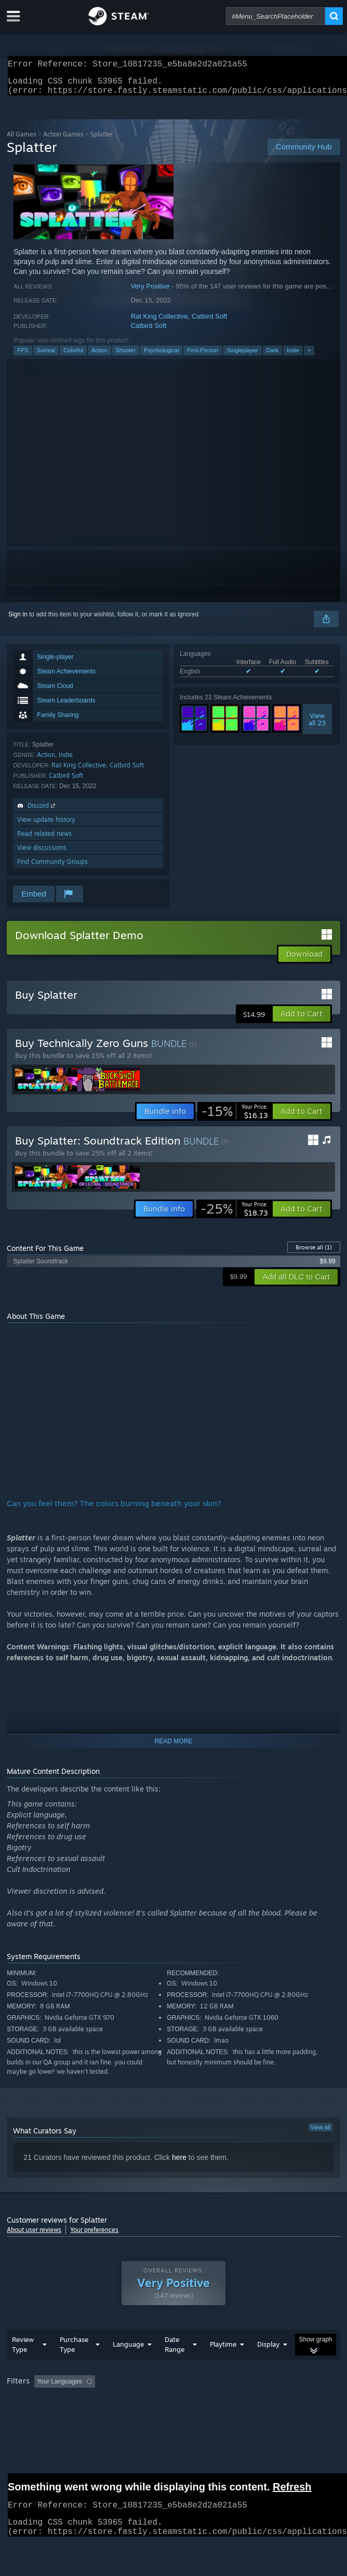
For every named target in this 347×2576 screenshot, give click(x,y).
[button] (301, 1020)
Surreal (46, 356)
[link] (234, 1117)
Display (268, 2350)
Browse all (314, 1253)
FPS (22, 356)
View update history (46, 826)
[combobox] (275, 16)
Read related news (44, 840)
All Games (21, 140)
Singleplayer (242, 356)
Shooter (126, 356)
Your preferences (94, 2236)
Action (99, 356)
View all (320, 2133)
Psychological (161, 356)
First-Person (202, 356)
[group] (173, 2388)
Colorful (73, 356)
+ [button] (309, 356)
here (179, 2163)
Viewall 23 (317, 725)
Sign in (18, 620)
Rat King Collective (159, 322)
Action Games (63, 140)
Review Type (23, 2350)
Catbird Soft (210, 322)
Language (128, 2350)
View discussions (41, 854)
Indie (293, 356)
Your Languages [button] (59, 2387)
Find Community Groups (52, 868)
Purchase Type (74, 2350)
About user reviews (34, 2236)
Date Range (174, 2350)
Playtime (223, 2350)
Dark (272, 356)
